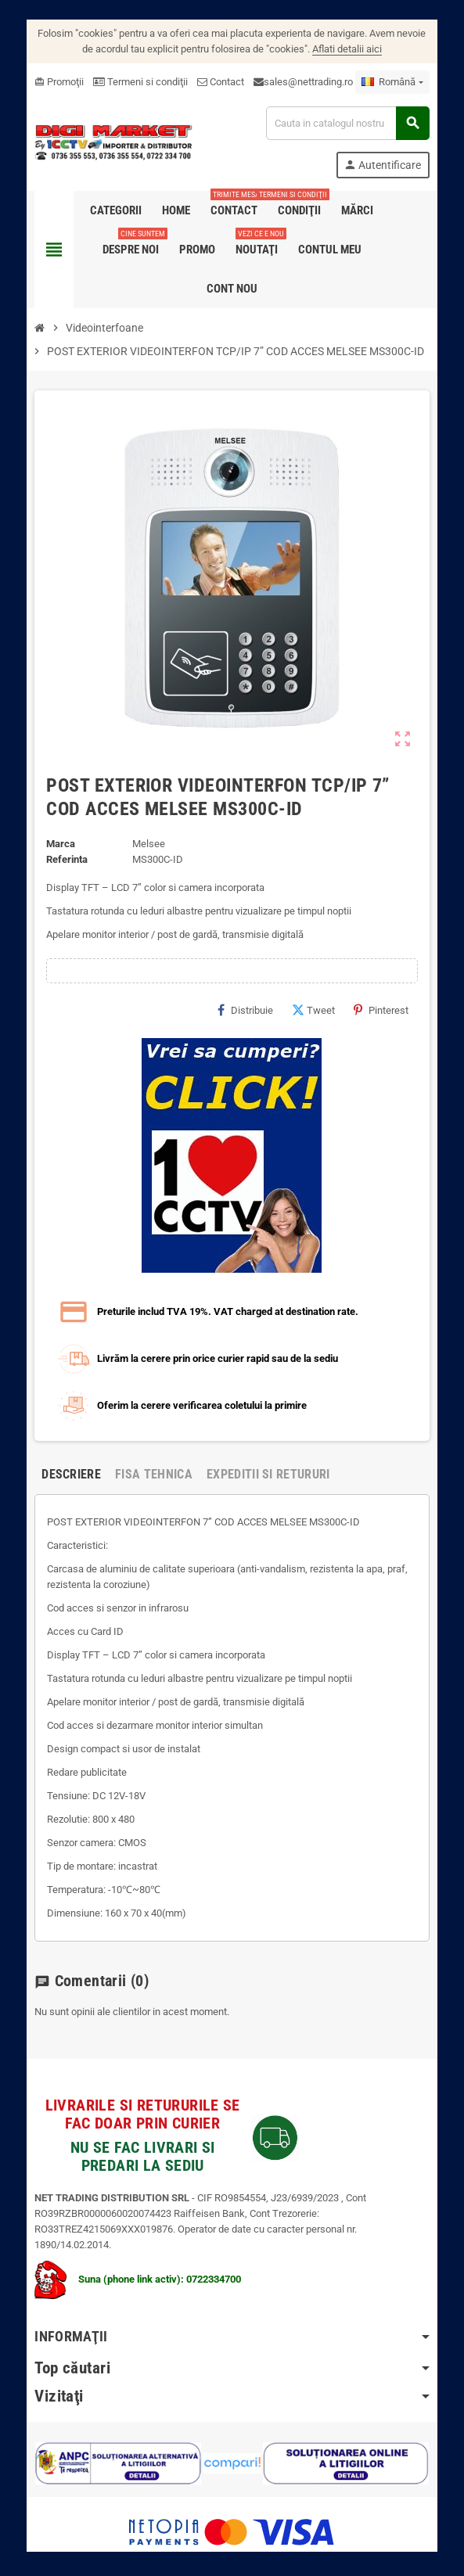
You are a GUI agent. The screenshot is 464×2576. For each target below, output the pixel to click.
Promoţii (53, 82)
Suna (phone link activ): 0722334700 (132, 2263)
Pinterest (387, 1010)
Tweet (319, 1010)
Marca (55, 844)
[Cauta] (350, 123)
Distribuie (251, 1010)
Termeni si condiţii (135, 82)
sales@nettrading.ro (302, 82)
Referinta (61, 859)
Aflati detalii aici (341, 49)
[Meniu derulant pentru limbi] (398, 82)
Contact (215, 82)
